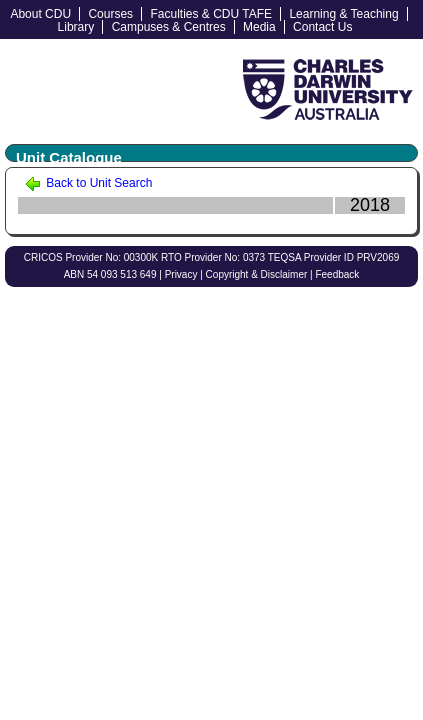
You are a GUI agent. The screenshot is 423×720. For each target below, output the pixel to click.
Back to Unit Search (88, 183)
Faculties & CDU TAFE (211, 14)
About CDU (40, 14)
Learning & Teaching (343, 14)
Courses (110, 14)
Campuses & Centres (169, 27)
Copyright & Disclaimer (257, 274)
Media (259, 27)
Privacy (181, 274)
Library (76, 27)
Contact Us (322, 27)
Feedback (337, 274)
